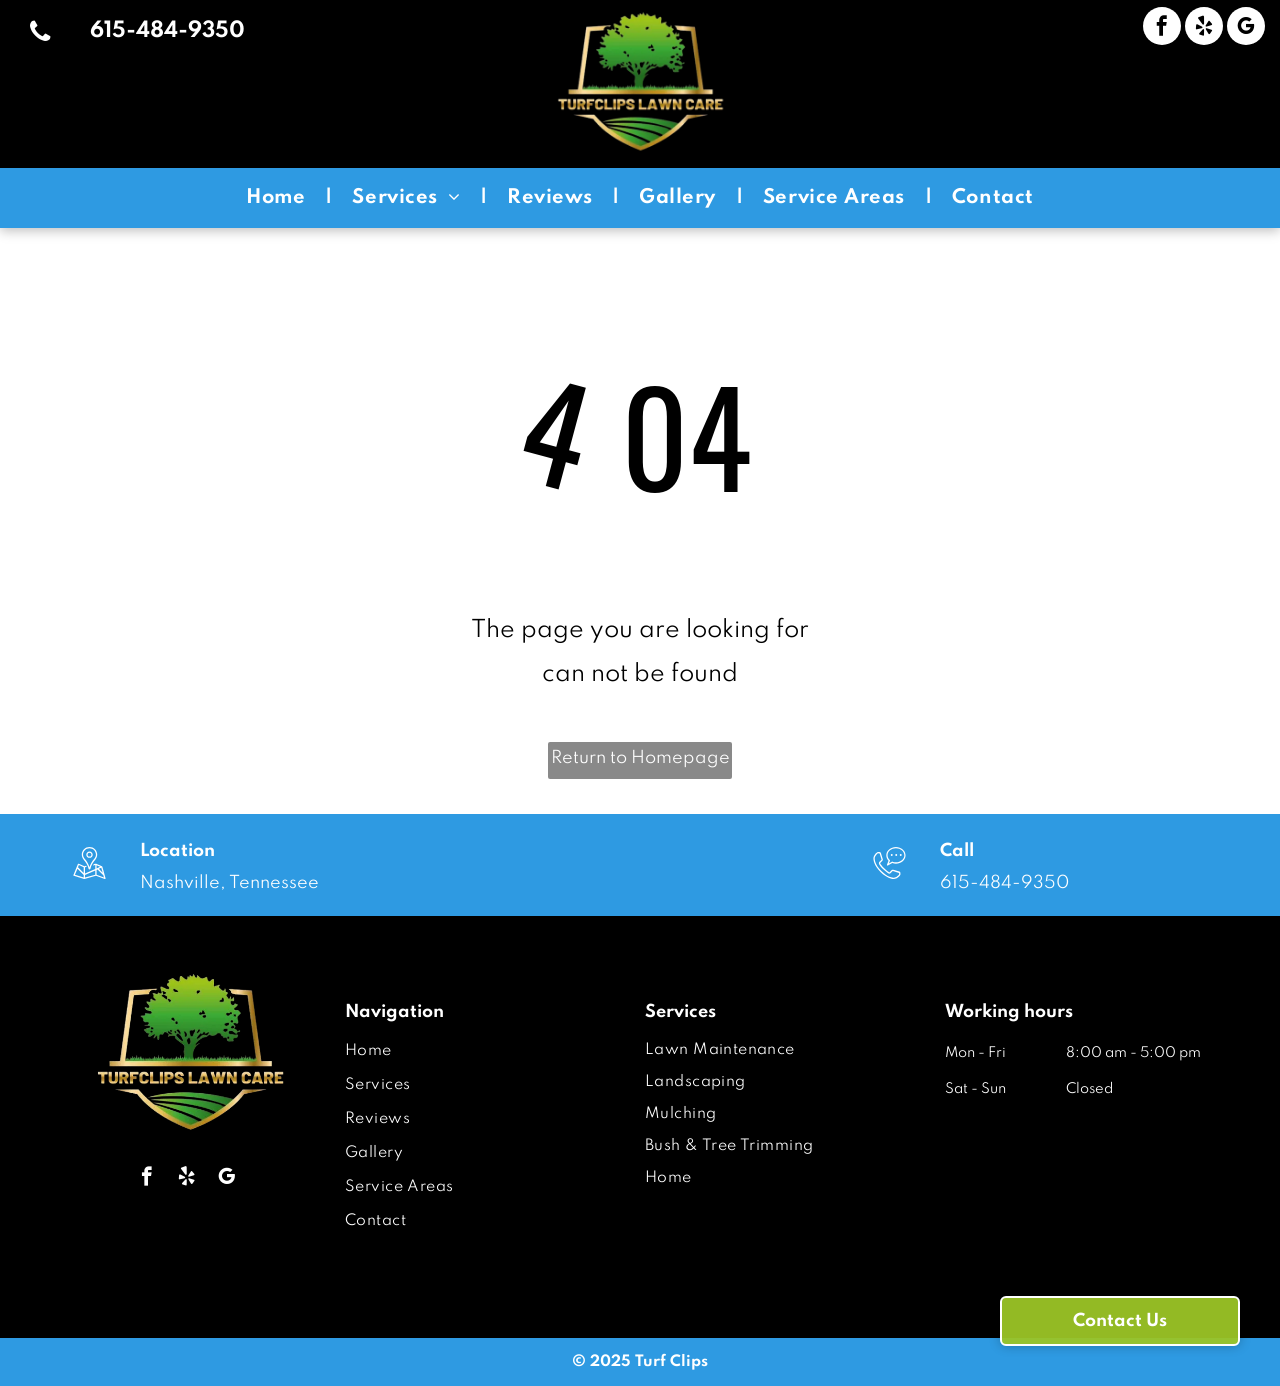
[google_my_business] (1246, 28)
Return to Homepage (640, 758)
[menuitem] (279, 197)
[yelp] (1204, 28)
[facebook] (1162, 28)
